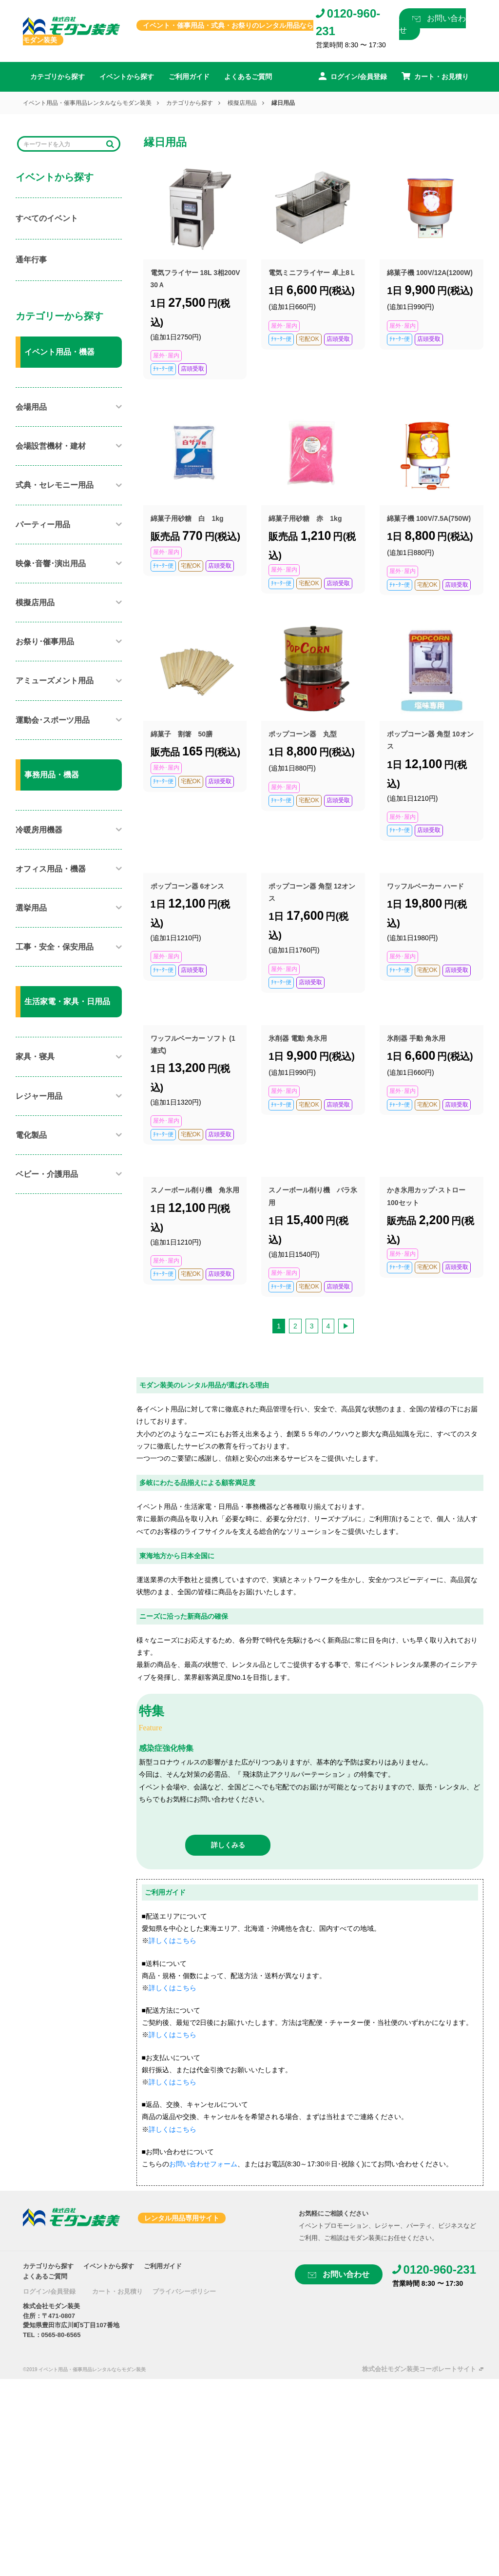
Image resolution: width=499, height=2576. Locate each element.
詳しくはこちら (172, 1940)
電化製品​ (31, 1135)
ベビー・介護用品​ (47, 1174)
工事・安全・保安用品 (55, 947)
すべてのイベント (47, 218)
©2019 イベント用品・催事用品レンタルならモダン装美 (84, 2369)
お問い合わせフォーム (203, 2164)
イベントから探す (126, 76)
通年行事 (31, 260)
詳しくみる (228, 1845)
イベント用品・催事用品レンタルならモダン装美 (87, 102)
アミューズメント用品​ (55, 680)
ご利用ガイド (189, 76)
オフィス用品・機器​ (51, 869)
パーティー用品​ (43, 524)
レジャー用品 (39, 1096)
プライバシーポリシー (184, 2291)
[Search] (62, 144)
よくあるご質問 (248, 76)
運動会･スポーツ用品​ (53, 720)
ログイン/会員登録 (49, 2291)
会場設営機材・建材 (51, 446)
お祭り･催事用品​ (45, 641)
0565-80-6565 (61, 2334)
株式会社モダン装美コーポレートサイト (419, 2369)
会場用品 (31, 407)
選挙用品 (31, 908)
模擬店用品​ (242, 102)
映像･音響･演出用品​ (51, 563)
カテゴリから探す (57, 76)
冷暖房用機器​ (39, 830)
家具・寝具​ (35, 1056)
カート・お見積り (117, 2291)
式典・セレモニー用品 (55, 485)
